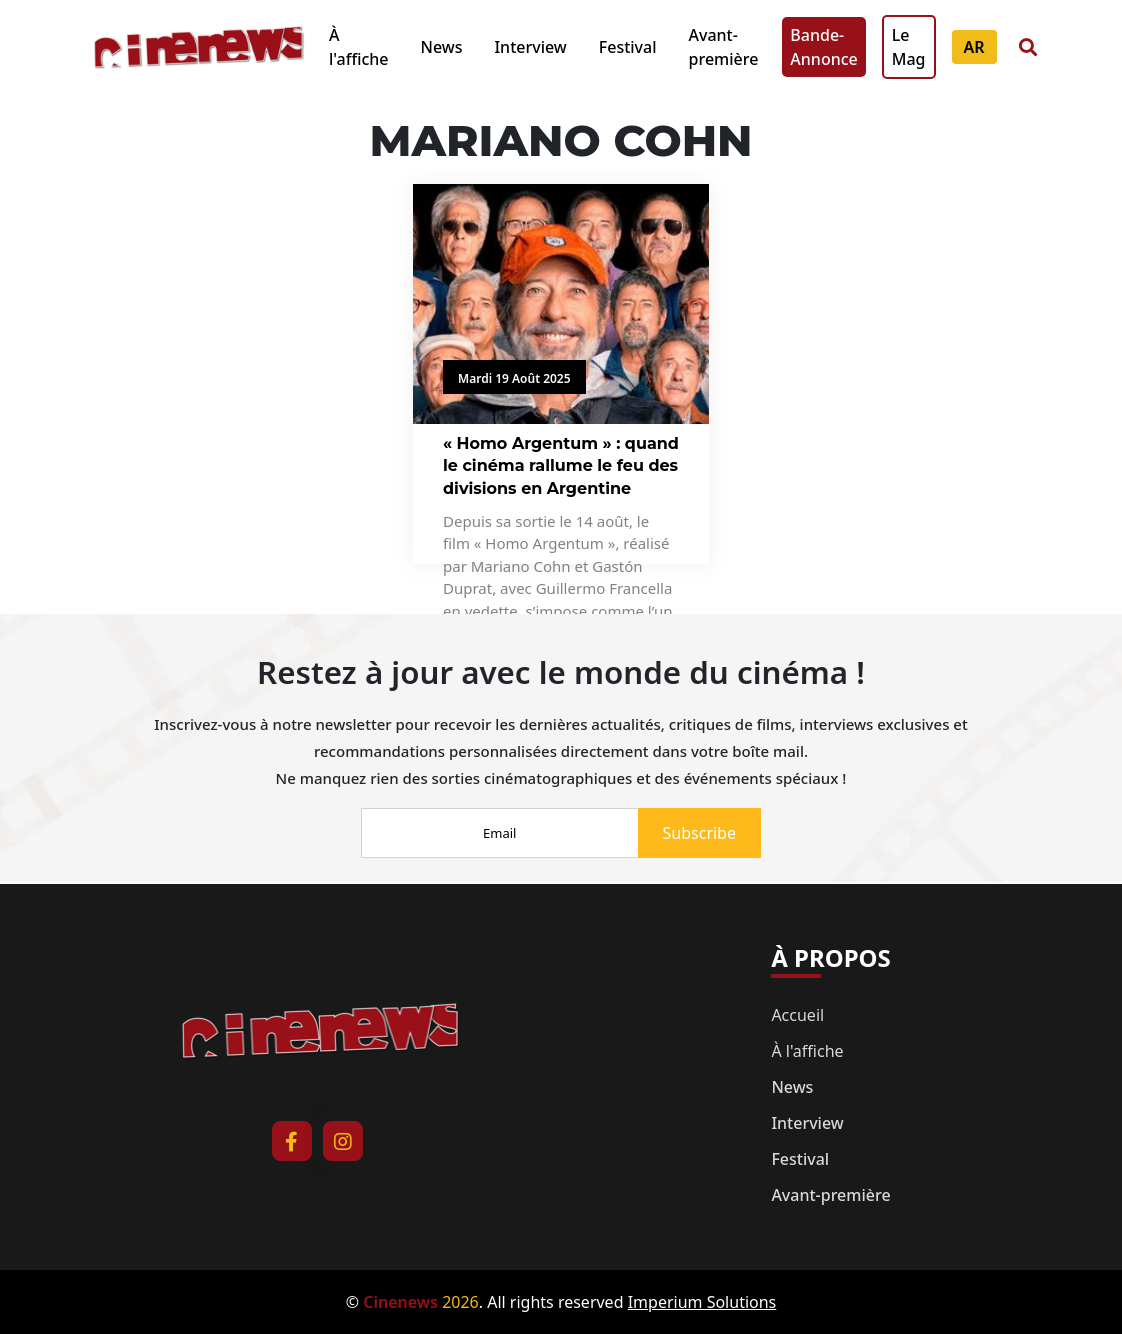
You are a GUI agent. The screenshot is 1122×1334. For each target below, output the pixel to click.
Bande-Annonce (823, 47)
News (441, 47)
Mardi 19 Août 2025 (514, 378)
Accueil (797, 1015)
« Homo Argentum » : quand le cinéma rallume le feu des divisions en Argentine (561, 466)
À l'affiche (358, 47)
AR (974, 47)
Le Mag (909, 47)
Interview (530, 47)
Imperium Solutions (702, 1302)
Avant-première (724, 47)
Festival (628, 47)
